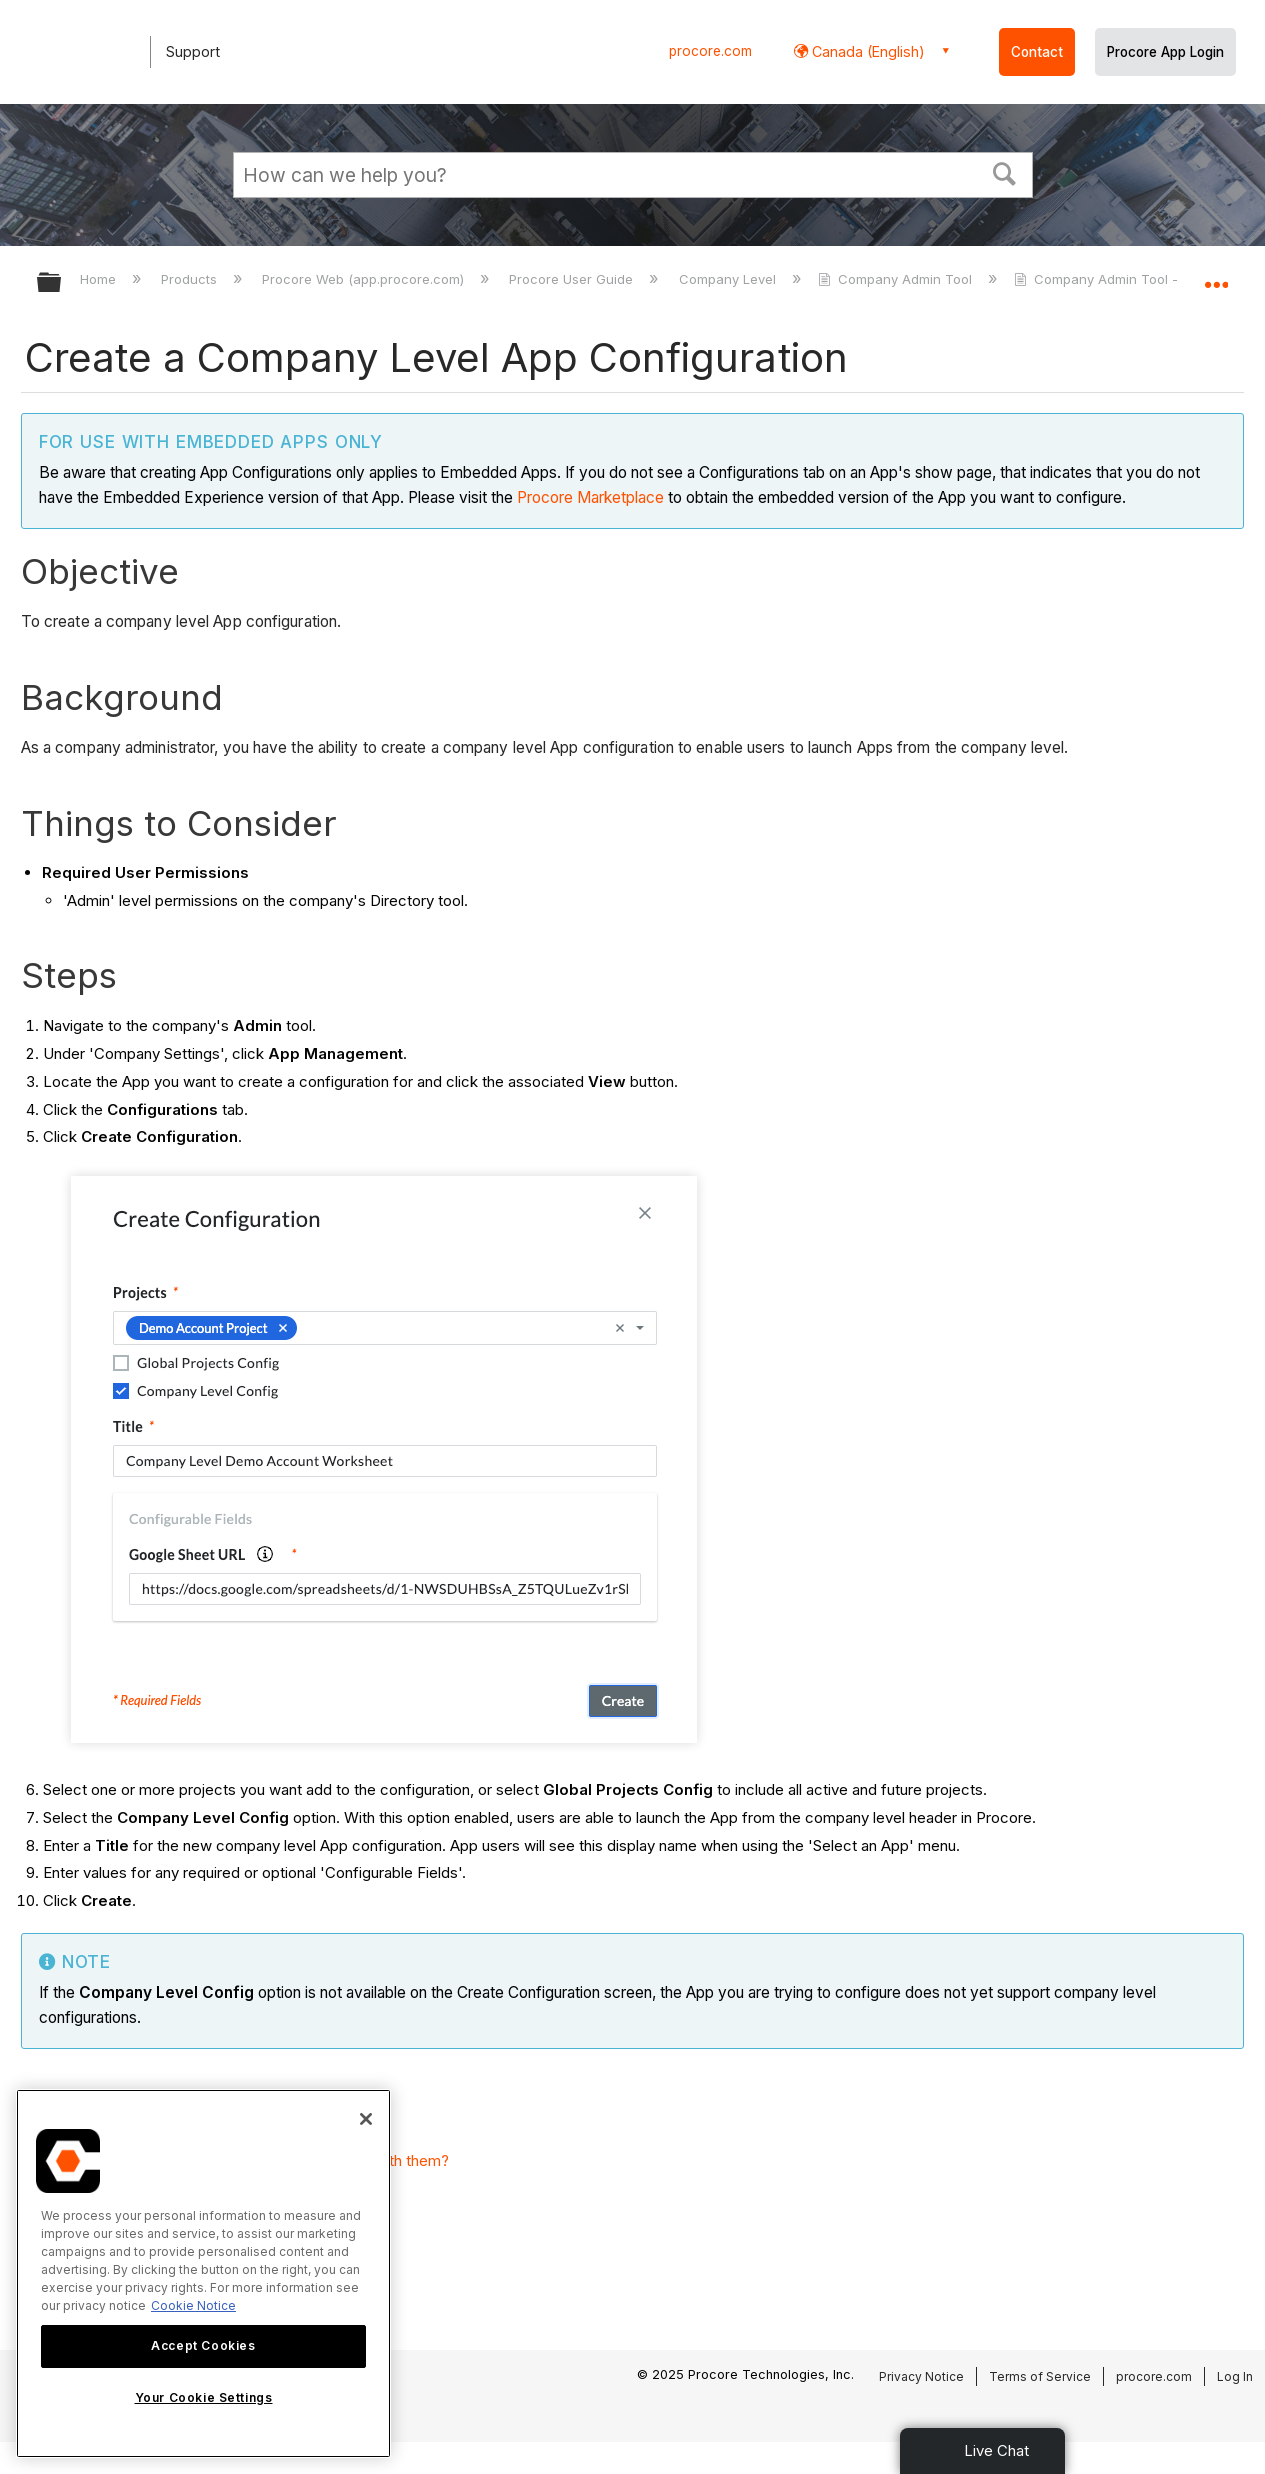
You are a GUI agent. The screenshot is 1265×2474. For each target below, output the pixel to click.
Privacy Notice (921, 2376)
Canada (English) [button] (866, 51)
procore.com (710, 51)
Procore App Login (1165, 52)
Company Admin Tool (897, 279)
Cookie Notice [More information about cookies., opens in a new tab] (193, 2305)
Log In (1235, 2376)
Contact (1037, 52)
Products (191, 279)
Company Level (729, 279)
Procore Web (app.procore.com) (365, 279)
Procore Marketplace (590, 497)
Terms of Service (1040, 2376)
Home (100, 279)
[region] (203, 2273)
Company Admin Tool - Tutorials (1127, 279)
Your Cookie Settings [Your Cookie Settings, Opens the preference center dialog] (204, 2397)
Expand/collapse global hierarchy (62, 283)
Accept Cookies (203, 2345)
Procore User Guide (573, 279)
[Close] (366, 2119)
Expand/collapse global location (1216, 276)
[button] (1004, 172)
